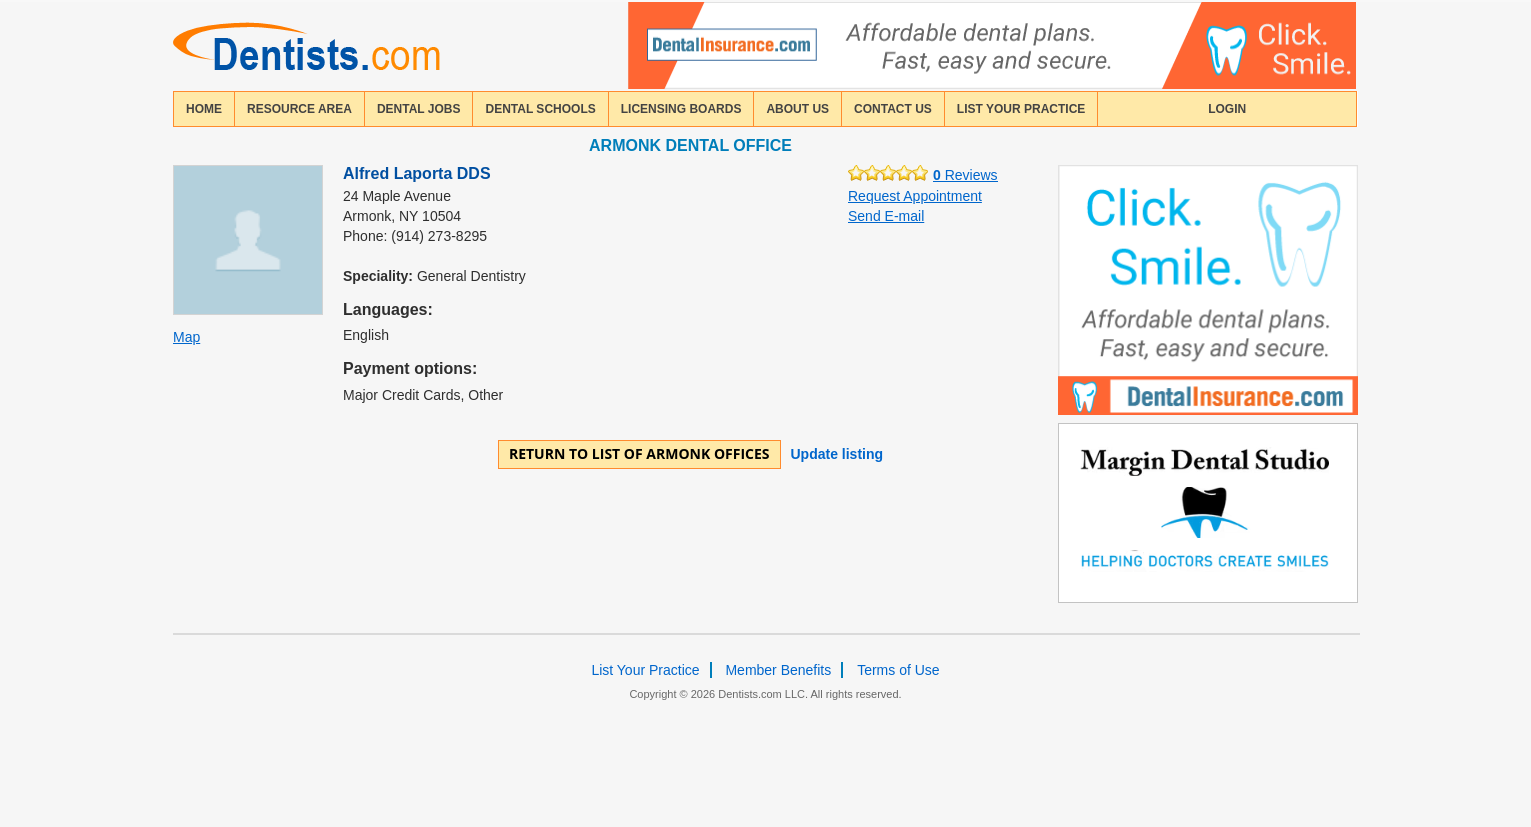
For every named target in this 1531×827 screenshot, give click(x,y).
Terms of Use (898, 670)
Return (639, 453)
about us (797, 109)
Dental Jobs (419, 109)
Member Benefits (778, 670)
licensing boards (681, 109)
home (204, 109)
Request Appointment (915, 196)
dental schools (540, 109)
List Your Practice (1021, 109)
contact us (893, 109)
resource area (299, 109)
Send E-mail (886, 216)
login (1227, 109)
